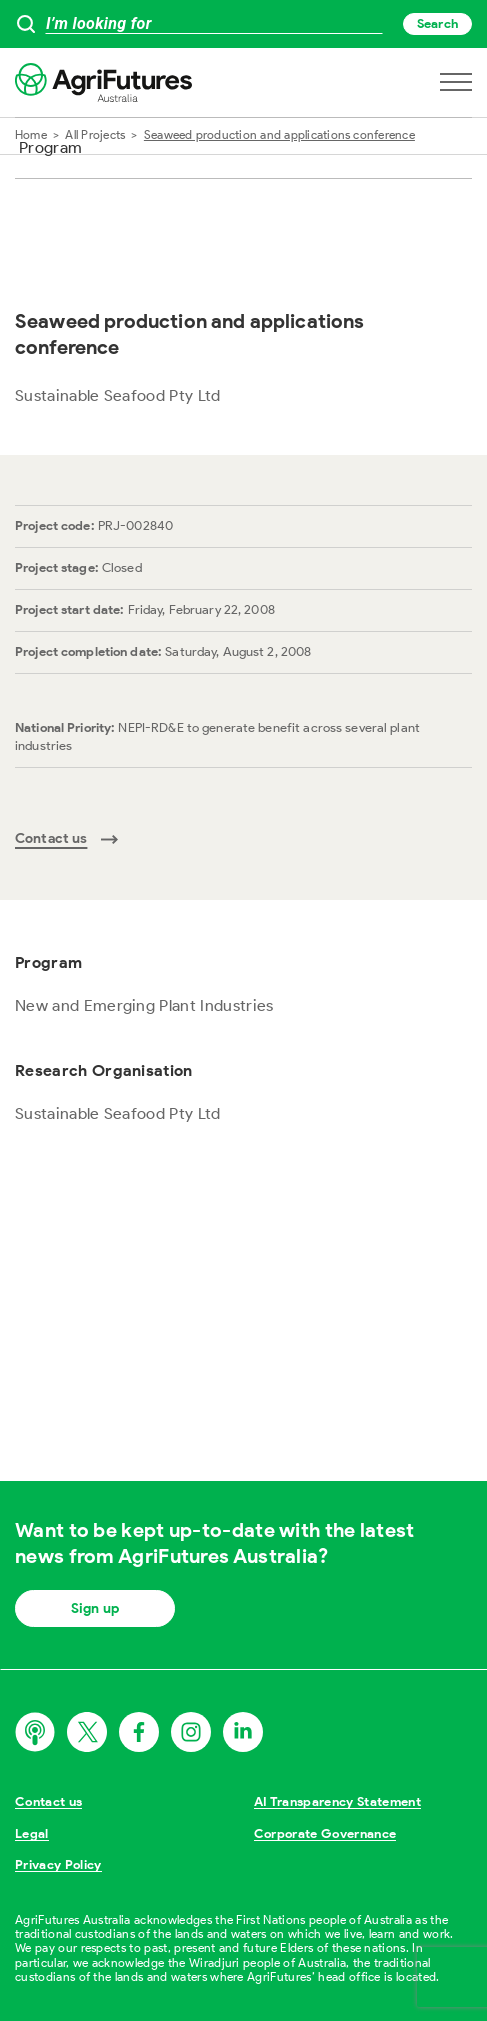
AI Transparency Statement (337, 1801)
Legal (32, 1833)
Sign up (95, 1608)
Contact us (48, 1801)
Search (437, 23)
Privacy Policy (58, 1864)
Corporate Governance (325, 1833)
